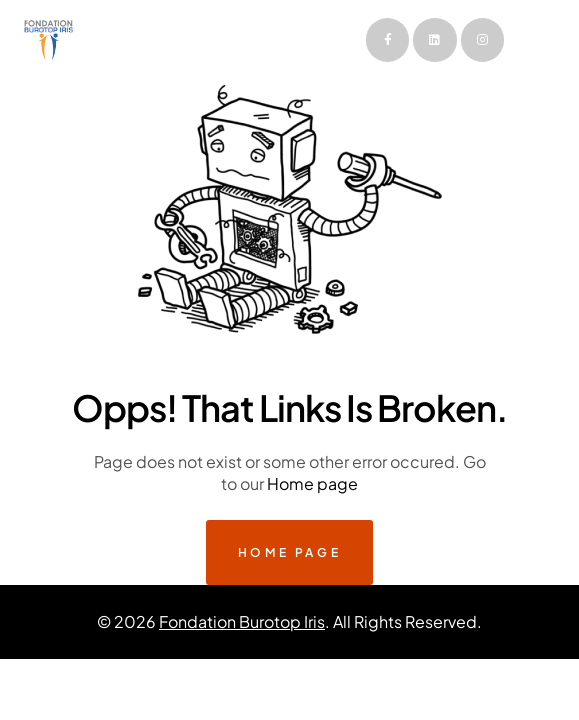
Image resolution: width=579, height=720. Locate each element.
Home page (312, 483)
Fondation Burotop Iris (242, 621)
